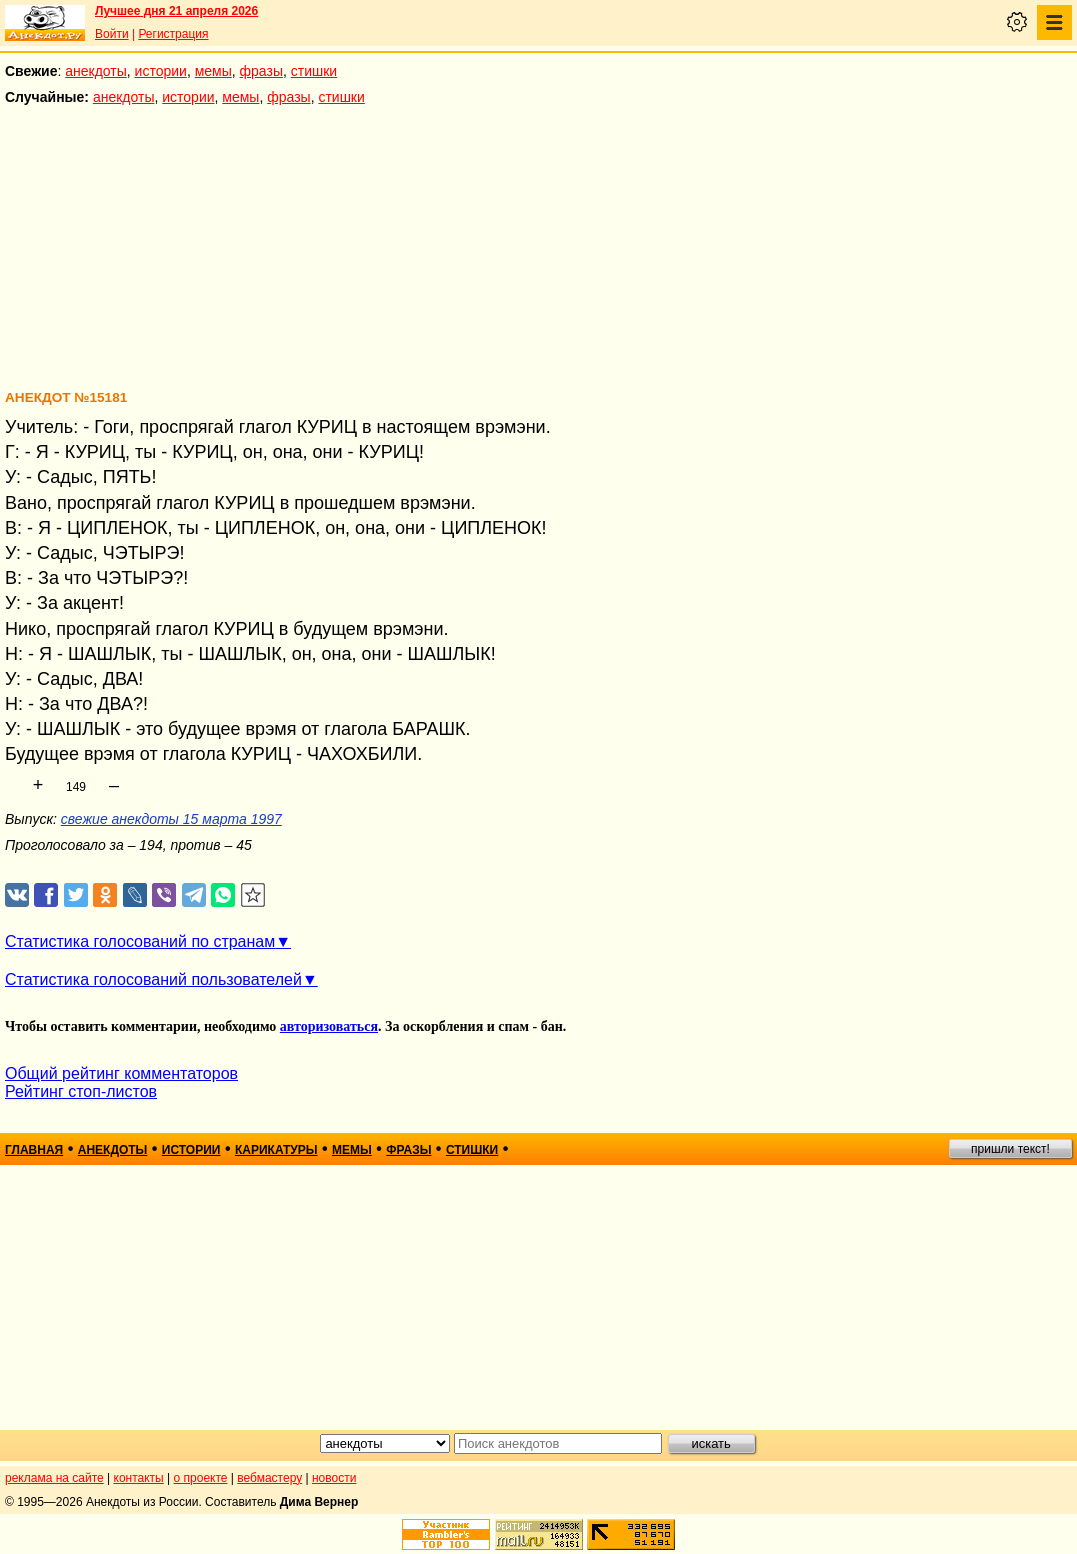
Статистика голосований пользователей (153, 979)
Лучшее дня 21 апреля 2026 (176, 11)
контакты (139, 1478)
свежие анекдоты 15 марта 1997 (171, 819)
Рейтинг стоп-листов (81, 1091)
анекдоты (96, 71)
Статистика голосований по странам (140, 941)
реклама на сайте (54, 1478)
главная (34, 1150)
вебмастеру (269, 1478)
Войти (112, 34)
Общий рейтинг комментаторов (121, 1073)
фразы (261, 71)
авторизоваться (329, 1026)
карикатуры (276, 1150)
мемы (213, 71)
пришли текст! (1010, 1149)
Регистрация (173, 34)
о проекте (201, 1478)
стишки (314, 71)
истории (161, 71)
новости (334, 1478)
